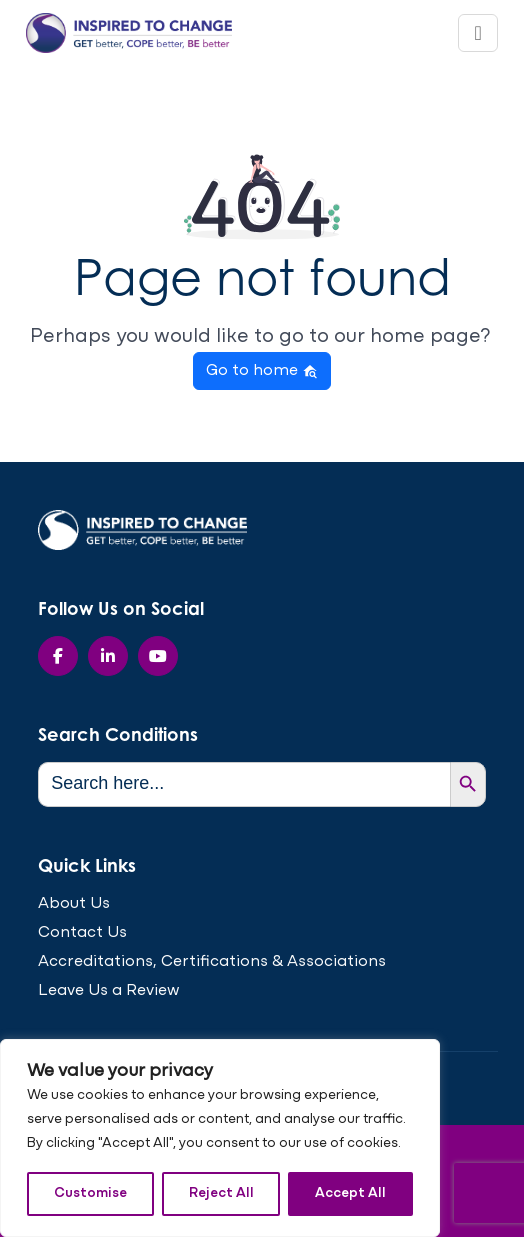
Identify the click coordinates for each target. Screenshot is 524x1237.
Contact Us (82, 933)
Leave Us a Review (109, 991)
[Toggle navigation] (477, 33)
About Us (74, 904)
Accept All (350, 1193)
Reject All (221, 1193)
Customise (90, 1193)
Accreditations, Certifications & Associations (212, 962)
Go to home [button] (262, 371)
